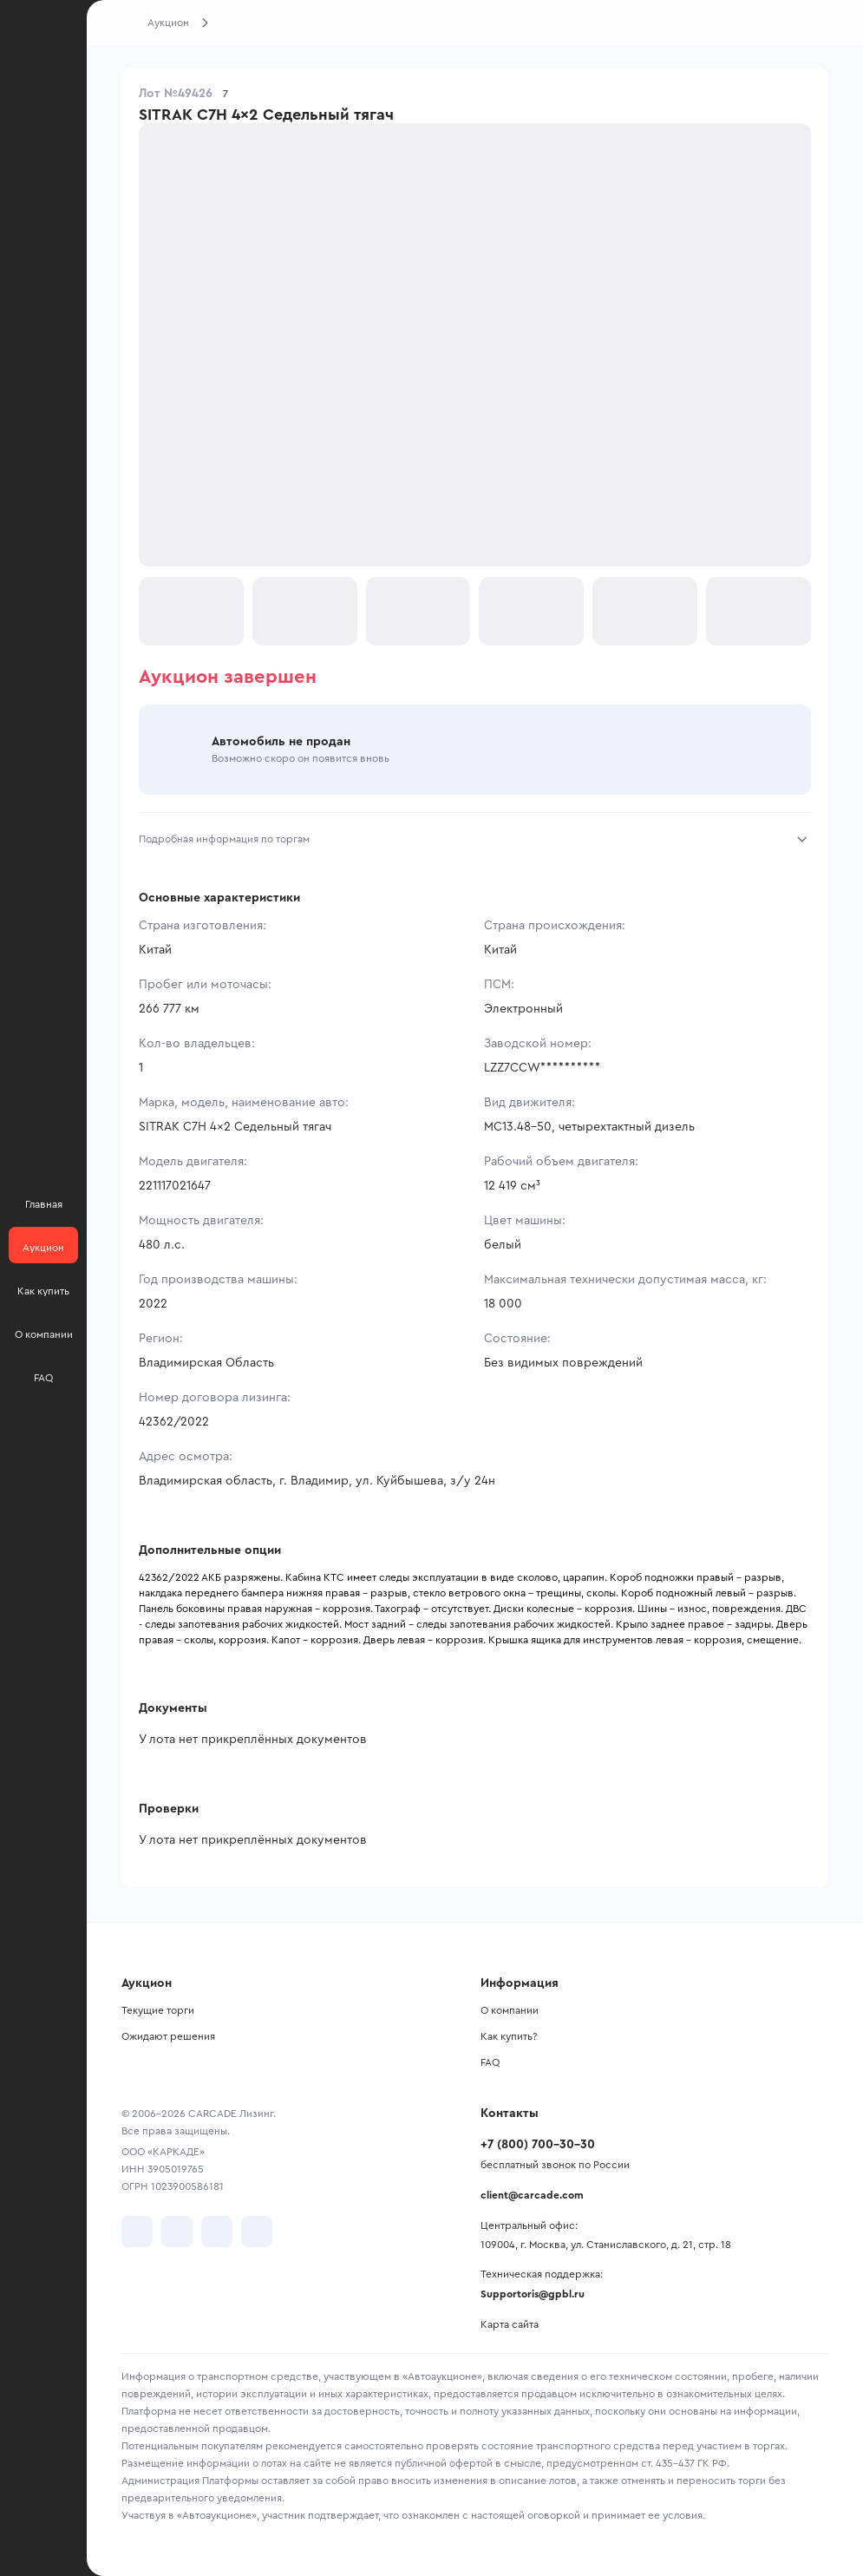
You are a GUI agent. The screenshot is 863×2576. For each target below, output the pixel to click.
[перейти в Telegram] (177, 2231)
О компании (510, 2010)
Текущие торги (157, 2010)
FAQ (490, 2062)
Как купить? (509, 2036)
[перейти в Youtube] (216, 2231)
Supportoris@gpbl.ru (533, 2294)
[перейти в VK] (137, 2231)
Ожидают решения (168, 2036)
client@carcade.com (532, 2195)
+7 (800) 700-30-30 (538, 2145)
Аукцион (168, 22)
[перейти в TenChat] (256, 2231)
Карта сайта (510, 2324)
